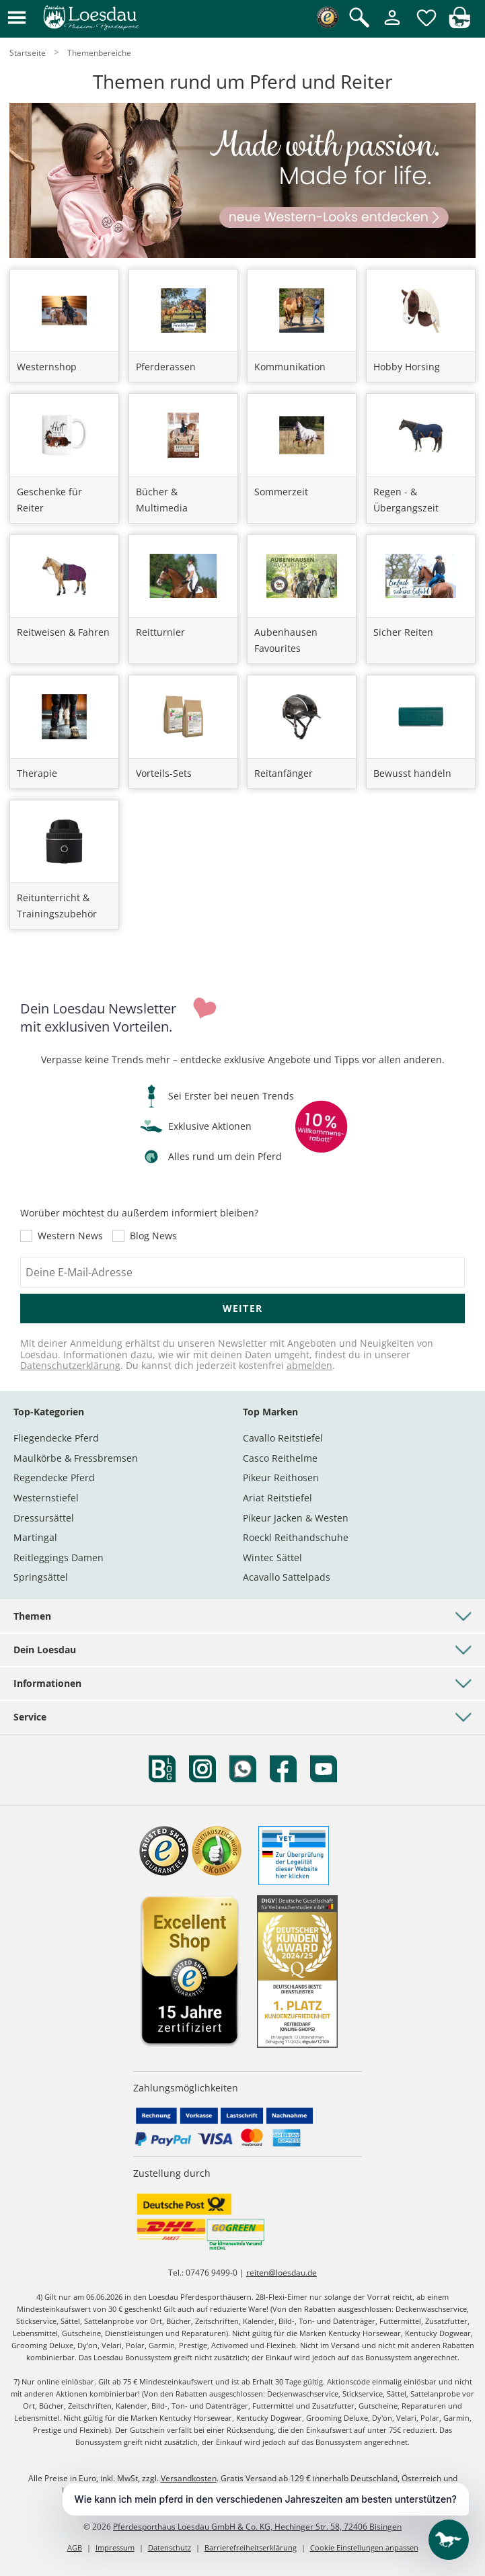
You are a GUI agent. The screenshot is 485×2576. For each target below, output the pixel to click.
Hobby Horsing (406, 366)
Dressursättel (43, 1517)
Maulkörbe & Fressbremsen (75, 1458)
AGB (74, 2547)
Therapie (37, 773)
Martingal (35, 1537)
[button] (17, 18)
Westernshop (47, 366)
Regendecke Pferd (54, 1477)
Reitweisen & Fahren (63, 632)
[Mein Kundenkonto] (392, 25)
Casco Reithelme (280, 1458)
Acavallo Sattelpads (286, 1577)
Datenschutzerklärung (70, 1365)
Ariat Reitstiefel (277, 1497)
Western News (70, 1236)
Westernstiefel (46, 1497)
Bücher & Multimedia (162, 499)
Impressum (115, 2547)
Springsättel (40, 1577)
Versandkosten (189, 2478)
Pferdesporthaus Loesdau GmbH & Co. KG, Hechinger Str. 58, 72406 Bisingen (257, 2526)
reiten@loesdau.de (281, 2272)
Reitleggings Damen (58, 1557)
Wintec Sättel (272, 1557)
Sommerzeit (281, 491)
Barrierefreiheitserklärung (250, 2547)
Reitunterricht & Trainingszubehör (57, 905)
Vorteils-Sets (164, 773)
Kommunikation (290, 366)
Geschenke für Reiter (49, 499)
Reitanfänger (283, 773)
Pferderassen (166, 366)
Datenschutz (169, 2547)
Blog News (153, 1236)
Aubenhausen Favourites (286, 640)
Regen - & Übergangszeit (406, 499)
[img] (459, 24)
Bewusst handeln (412, 773)
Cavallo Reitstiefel (283, 1437)
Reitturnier (160, 632)
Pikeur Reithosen (281, 1477)
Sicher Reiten (403, 632)
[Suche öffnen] (359, 18)
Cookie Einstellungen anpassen (364, 2547)
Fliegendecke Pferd (56, 1437)
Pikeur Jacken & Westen (295, 1517)
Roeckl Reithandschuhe (295, 1537)
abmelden (309, 1365)
